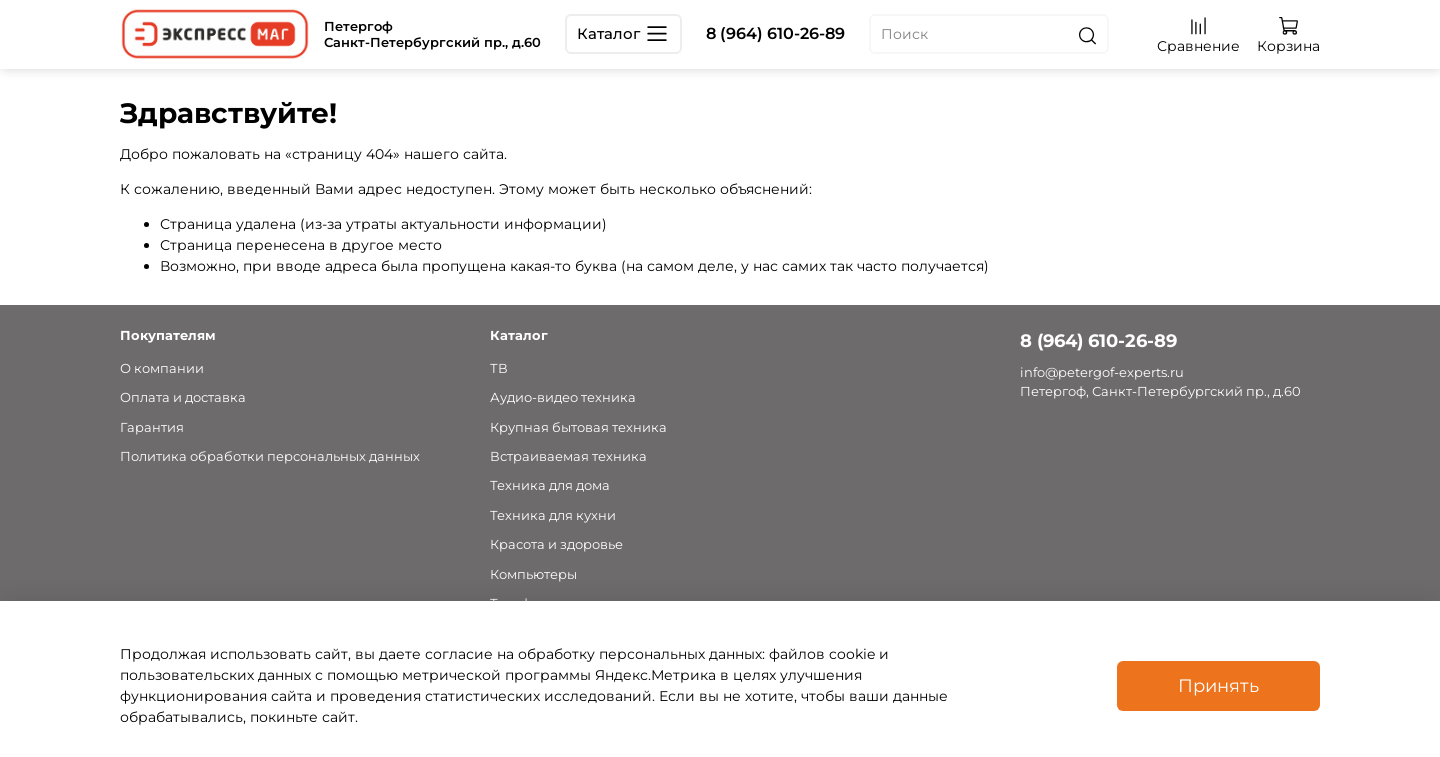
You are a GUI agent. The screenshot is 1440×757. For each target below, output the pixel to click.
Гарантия (152, 427)
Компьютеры (533, 574)
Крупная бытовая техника (578, 427)
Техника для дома (550, 485)
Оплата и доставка (183, 397)
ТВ (499, 368)
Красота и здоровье (556, 544)
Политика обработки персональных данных (270, 456)
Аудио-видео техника (563, 397)
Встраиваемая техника (568, 456)
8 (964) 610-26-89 (775, 33)
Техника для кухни (553, 515)
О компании (162, 368)
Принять (1218, 685)
